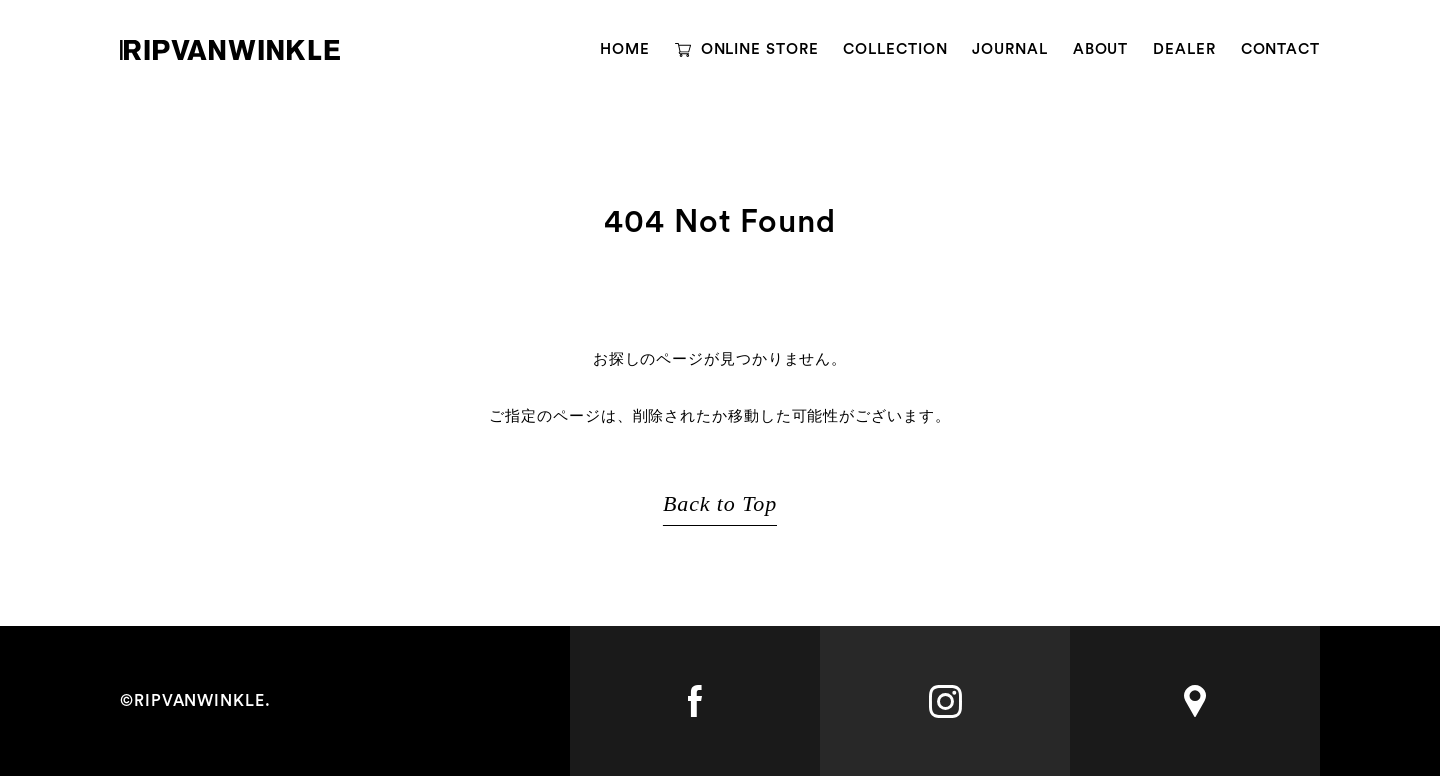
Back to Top (720, 503)
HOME (625, 49)
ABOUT (1101, 49)
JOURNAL (1009, 49)
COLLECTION (895, 49)
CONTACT (1280, 49)
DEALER (1184, 49)
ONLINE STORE (760, 49)
